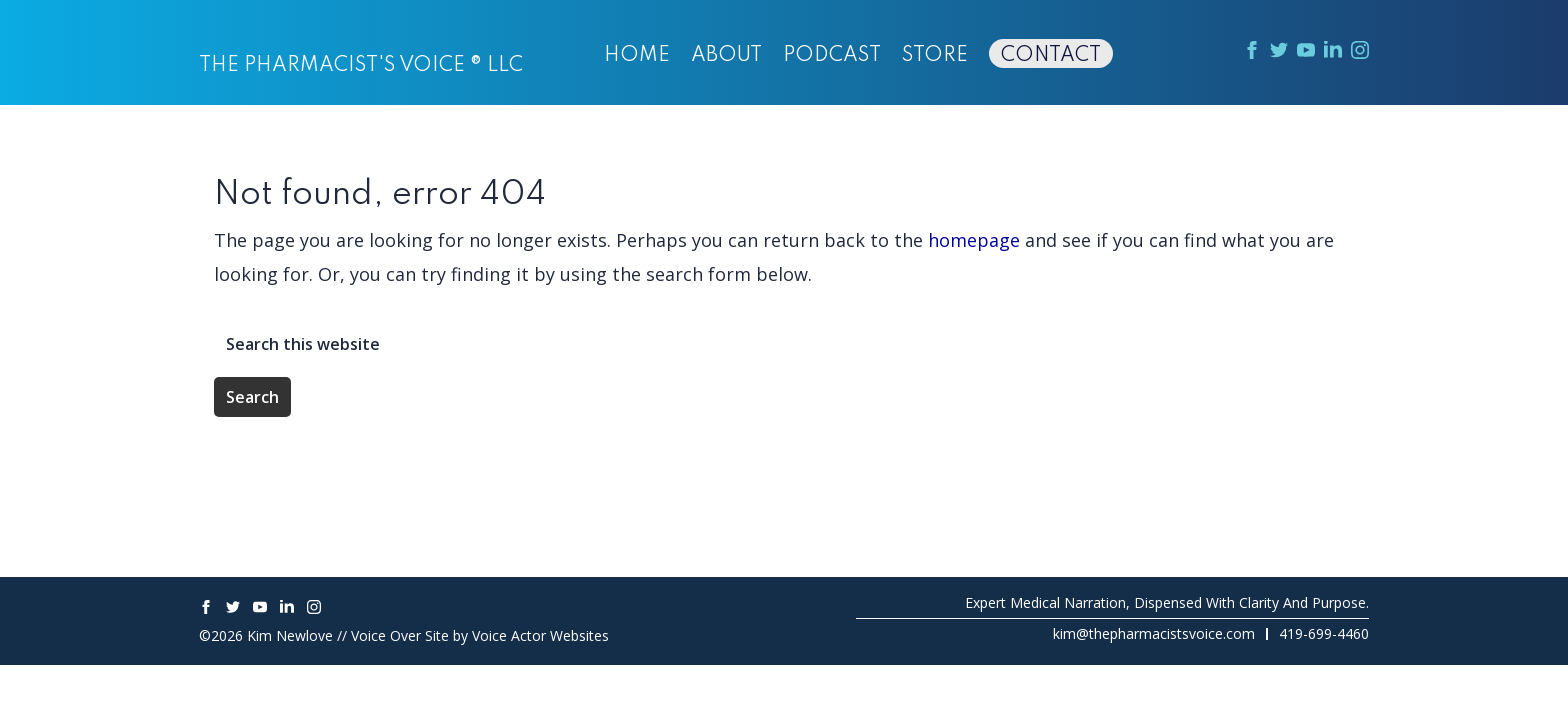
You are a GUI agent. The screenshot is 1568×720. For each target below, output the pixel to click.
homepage (974, 240)
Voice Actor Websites (540, 635)
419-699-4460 (1324, 633)
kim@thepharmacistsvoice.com (1154, 633)
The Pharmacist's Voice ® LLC (361, 66)
